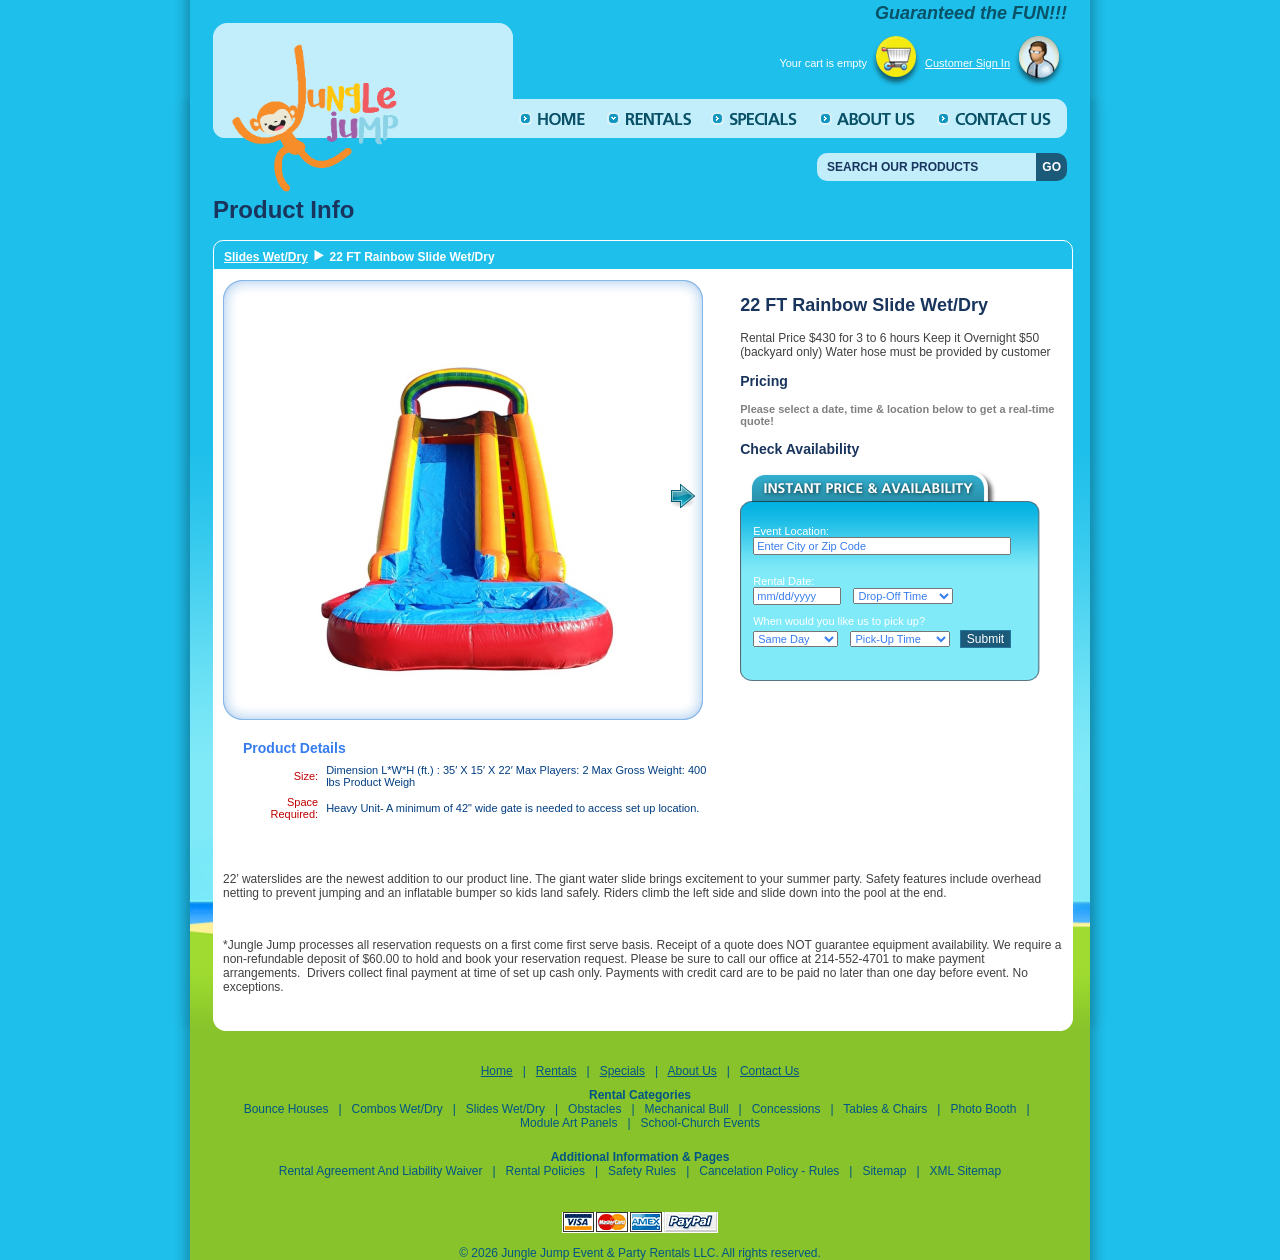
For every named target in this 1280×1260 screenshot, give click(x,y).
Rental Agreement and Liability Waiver (381, 1171)
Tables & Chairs (885, 1109)
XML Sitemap (966, 1171)
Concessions (786, 1109)
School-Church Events (700, 1123)
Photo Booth (983, 1109)
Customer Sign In (967, 63)
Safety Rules (642, 1171)
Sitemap (884, 1171)
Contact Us (769, 1071)
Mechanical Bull (687, 1109)
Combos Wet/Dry (399, 1109)
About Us (691, 1071)
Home (497, 1071)
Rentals (556, 1071)
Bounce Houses (286, 1109)
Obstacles (594, 1109)
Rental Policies (545, 1171)
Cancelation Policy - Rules (770, 1171)
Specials (622, 1071)
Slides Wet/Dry (266, 257)
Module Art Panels (568, 1123)
